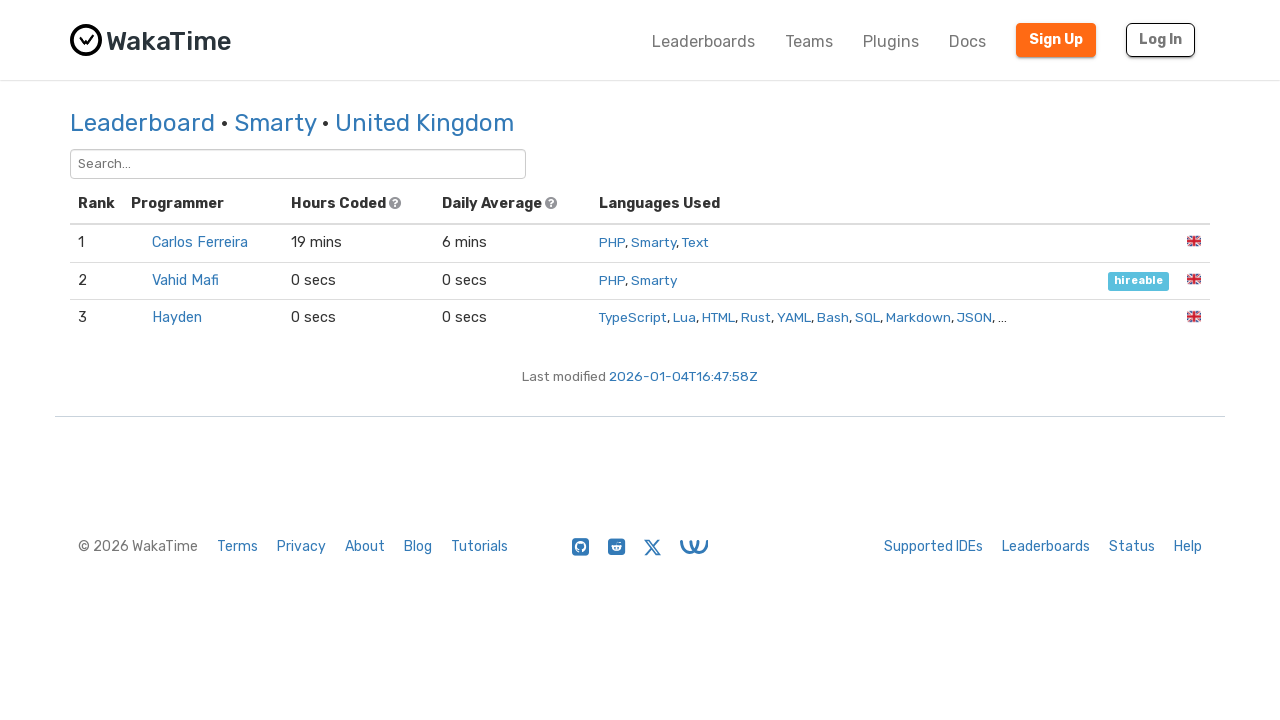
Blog (418, 546)
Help (1188, 546)
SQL (867, 317)
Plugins (891, 41)
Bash (833, 317)
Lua (684, 317)
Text (695, 242)
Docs (967, 41)
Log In (1160, 39)
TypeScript (633, 317)
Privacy (301, 546)
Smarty (275, 123)
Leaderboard (142, 123)
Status (1132, 546)
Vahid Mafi (185, 280)
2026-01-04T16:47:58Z (683, 376)
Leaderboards (703, 41)
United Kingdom (424, 123)
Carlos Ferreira (200, 242)
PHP (612, 242)
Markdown (918, 317)
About (365, 546)
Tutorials (479, 546)
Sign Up (1056, 39)
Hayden (177, 317)
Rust (756, 317)
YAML (794, 317)
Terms (237, 546)
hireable (1138, 281)
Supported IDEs (933, 546)
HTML (718, 317)
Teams (809, 41)
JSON (974, 317)
